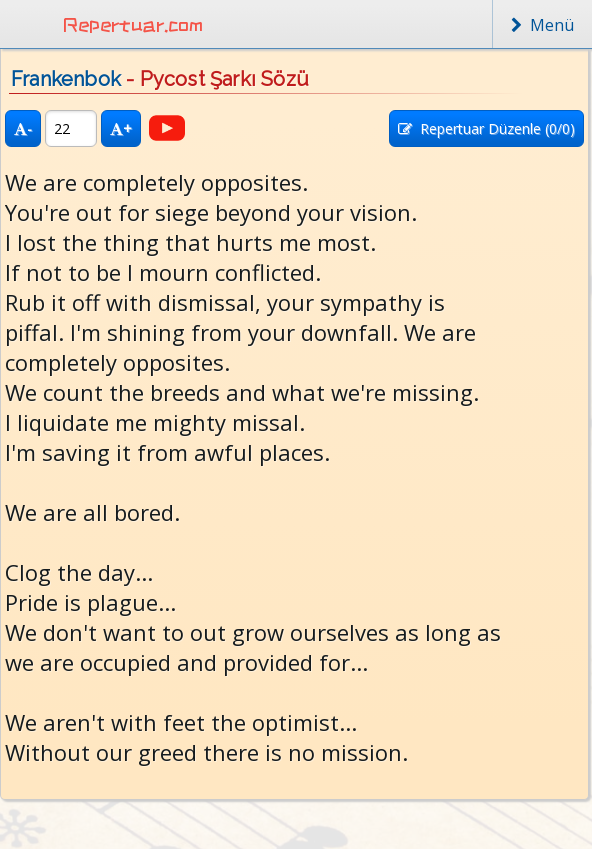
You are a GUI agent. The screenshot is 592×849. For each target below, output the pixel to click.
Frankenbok (66, 79)
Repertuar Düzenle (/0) (486, 128)
